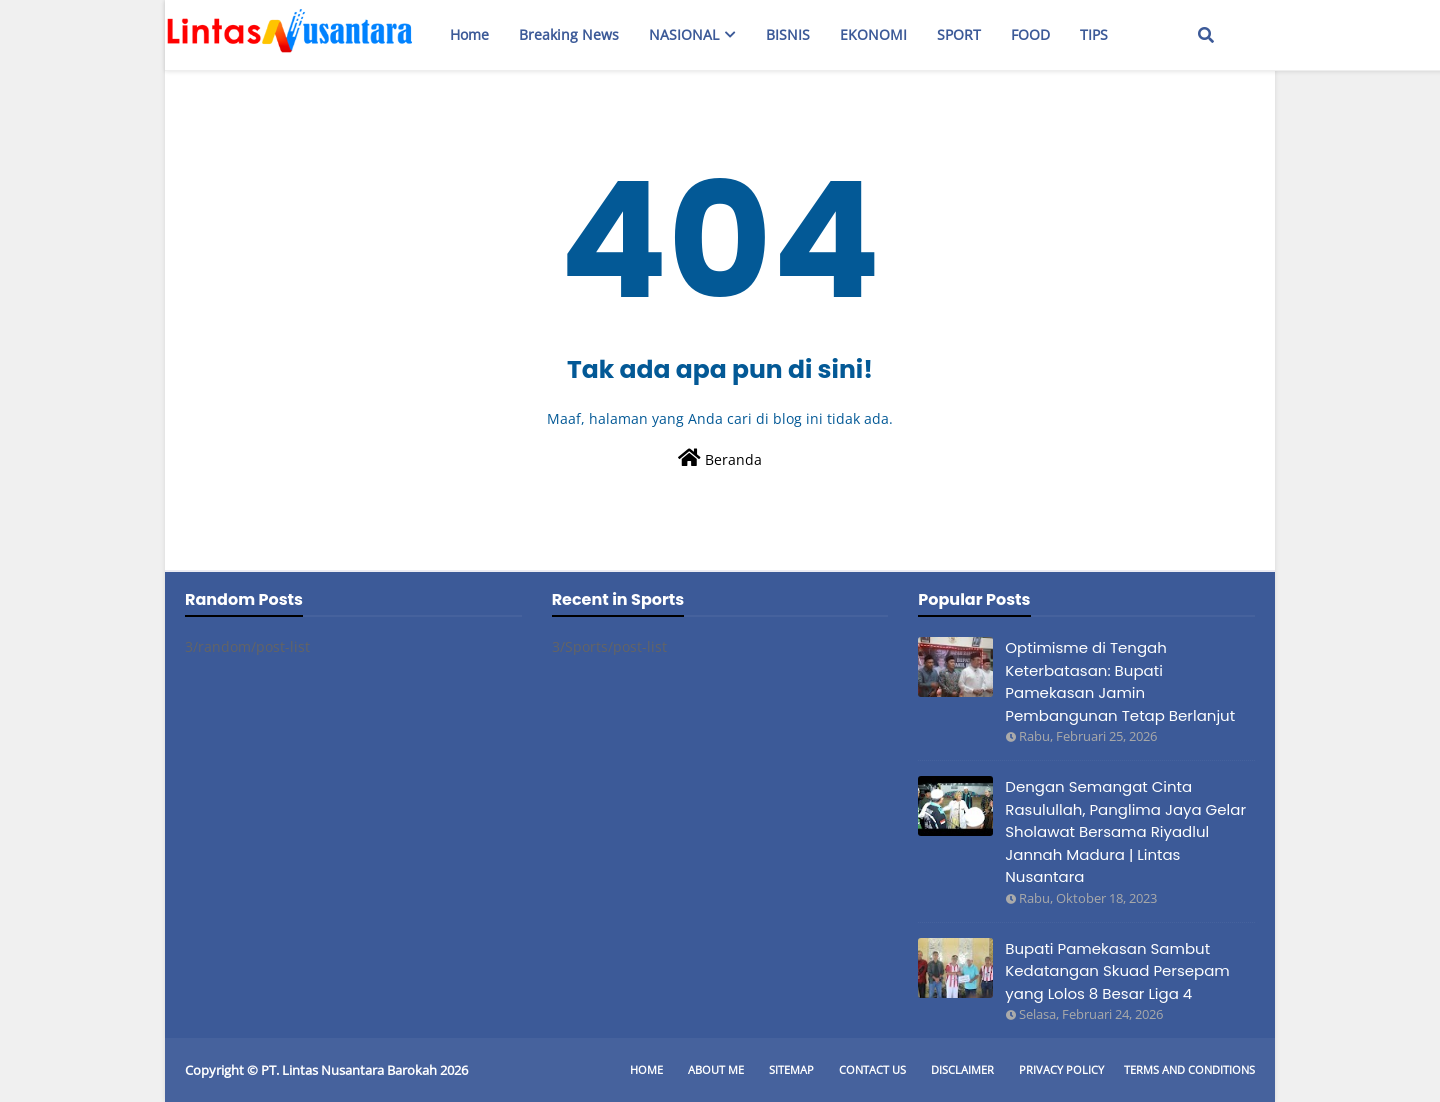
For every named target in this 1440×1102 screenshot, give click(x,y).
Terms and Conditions (1189, 1069)
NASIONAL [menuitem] (684, 34)
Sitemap (791, 1069)
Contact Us (872, 1069)
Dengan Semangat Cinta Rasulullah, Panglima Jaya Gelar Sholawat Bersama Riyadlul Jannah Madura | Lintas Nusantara (1125, 831)
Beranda (720, 458)
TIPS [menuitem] (1094, 34)
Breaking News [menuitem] (569, 34)
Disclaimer (962, 1069)
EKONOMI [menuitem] (873, 34)
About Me (716, 1069)
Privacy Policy (1061, 1069)
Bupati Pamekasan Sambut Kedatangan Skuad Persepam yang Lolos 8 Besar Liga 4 (1117, 971)
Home (646, 1069)
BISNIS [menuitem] (788, 34)
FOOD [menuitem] (1030, 34)
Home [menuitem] (469, 34)
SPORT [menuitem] (959, 34)
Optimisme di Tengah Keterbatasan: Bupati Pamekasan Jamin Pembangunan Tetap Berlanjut (1120, 681)
